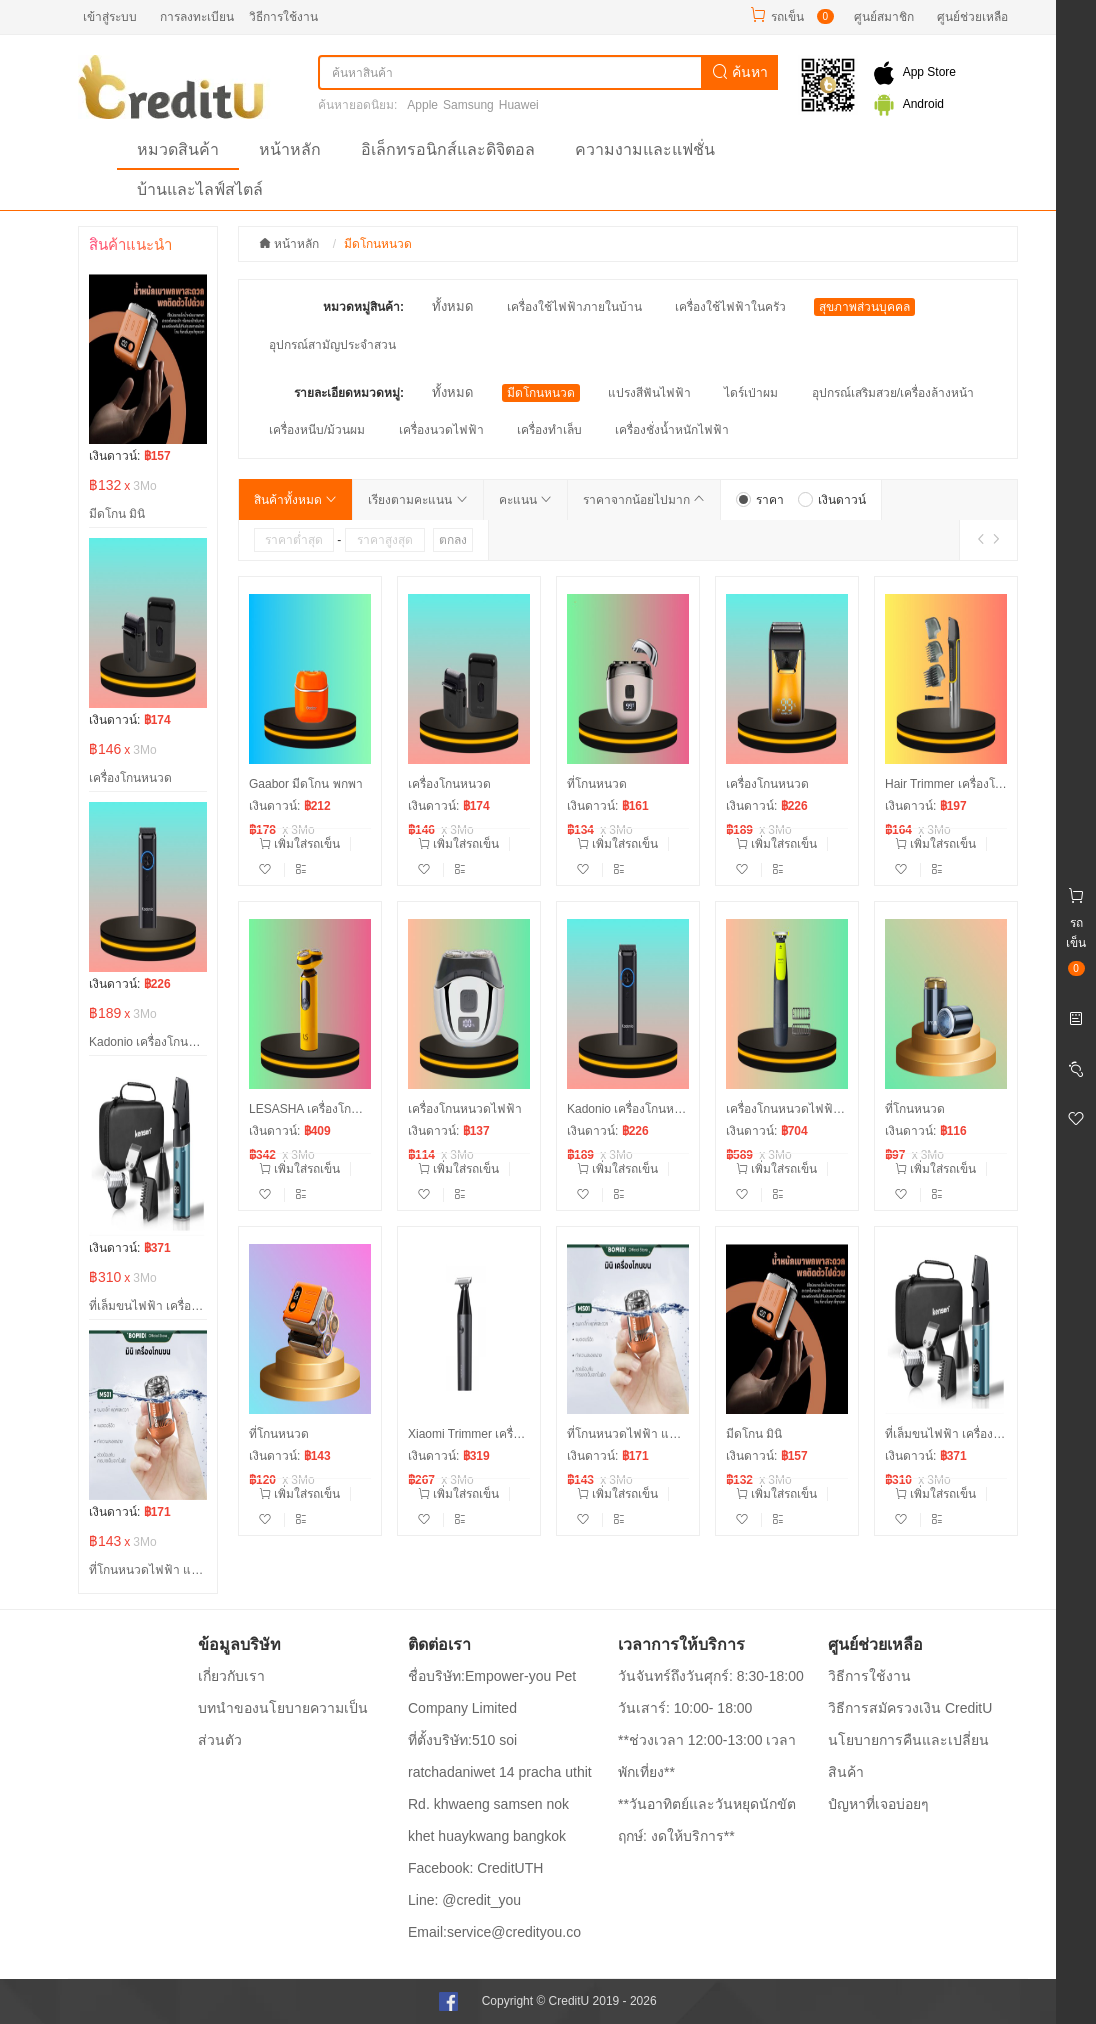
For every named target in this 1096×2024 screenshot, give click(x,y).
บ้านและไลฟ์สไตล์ (200, 189)
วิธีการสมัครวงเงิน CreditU (910, 1708)
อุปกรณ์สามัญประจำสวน (332, 345)
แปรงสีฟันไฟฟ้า (649, 393)
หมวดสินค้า (178, 149)
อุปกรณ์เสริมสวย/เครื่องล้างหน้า (893, 393)
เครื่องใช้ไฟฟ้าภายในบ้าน (574, 307)
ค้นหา (740, 72)
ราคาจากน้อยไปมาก (644, 500)
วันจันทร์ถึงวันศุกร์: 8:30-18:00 (711, 1676)
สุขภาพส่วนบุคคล (864, 307)
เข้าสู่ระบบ (110, 17)
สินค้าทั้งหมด (295, 500)
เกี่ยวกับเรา (231, 1676)
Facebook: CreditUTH (475, 1868)
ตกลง (453, 540)
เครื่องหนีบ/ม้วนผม (317, 430)
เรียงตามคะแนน (417, 500)
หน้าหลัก (290, 149)
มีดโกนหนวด (541, 393)
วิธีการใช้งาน (283, 17)
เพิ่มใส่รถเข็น (299, 844)
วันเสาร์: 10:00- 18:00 (685, 1708)
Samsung (468, 105)
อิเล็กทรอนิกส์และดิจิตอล (448, 149)
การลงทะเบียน (197, 17)
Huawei (519, 105)
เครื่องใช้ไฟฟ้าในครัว (730, 307)
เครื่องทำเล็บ (549, 430)
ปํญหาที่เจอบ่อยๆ (878, 1804)
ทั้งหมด (452, 306)
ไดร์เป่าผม (751, 393)
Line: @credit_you (464, 1900)
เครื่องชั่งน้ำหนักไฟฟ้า (672, 430)
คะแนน (525, 500)
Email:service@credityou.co (494, 1932)
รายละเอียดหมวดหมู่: (349, 393)
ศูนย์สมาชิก (884, 17)
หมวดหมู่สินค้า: (363, 307)
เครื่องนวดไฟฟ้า (441, 430)
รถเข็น (787, 17)
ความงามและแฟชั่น (645, 149)
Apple (422, 105)
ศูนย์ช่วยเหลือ (972, 17)
